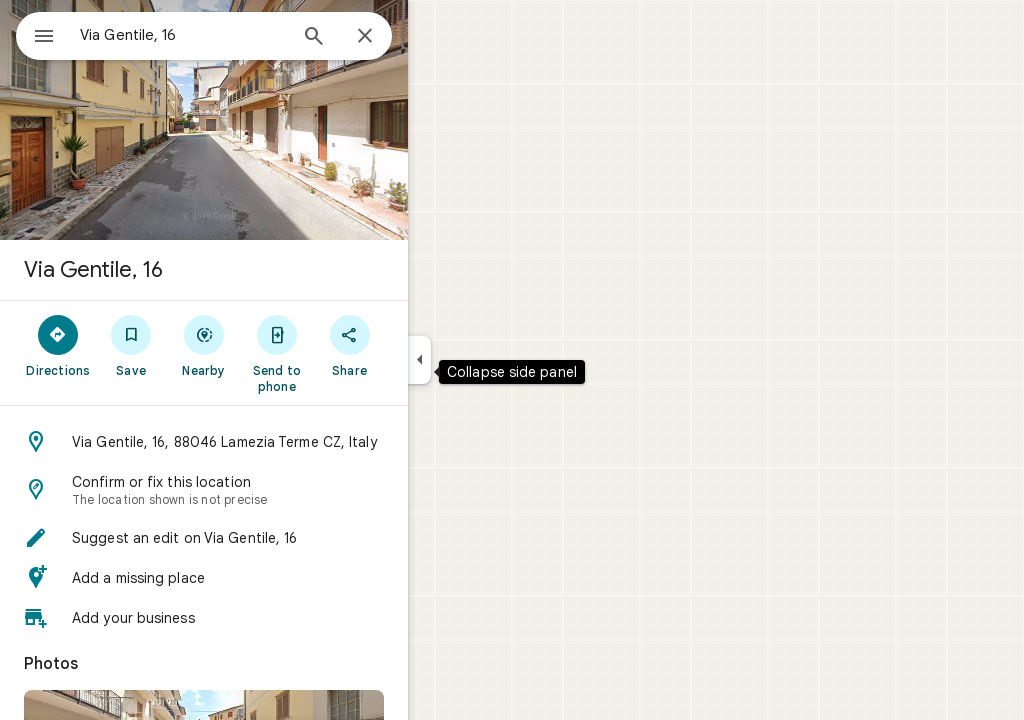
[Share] (421, 345)
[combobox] (235, 35)
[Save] (203, 345)
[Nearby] (276, 345)
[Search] (386, 38)
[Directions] (130, 345)
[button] (276, 442)
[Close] (437, 37)
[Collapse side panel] (491, 360)
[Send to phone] (348, 353)
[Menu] (36, 34)
